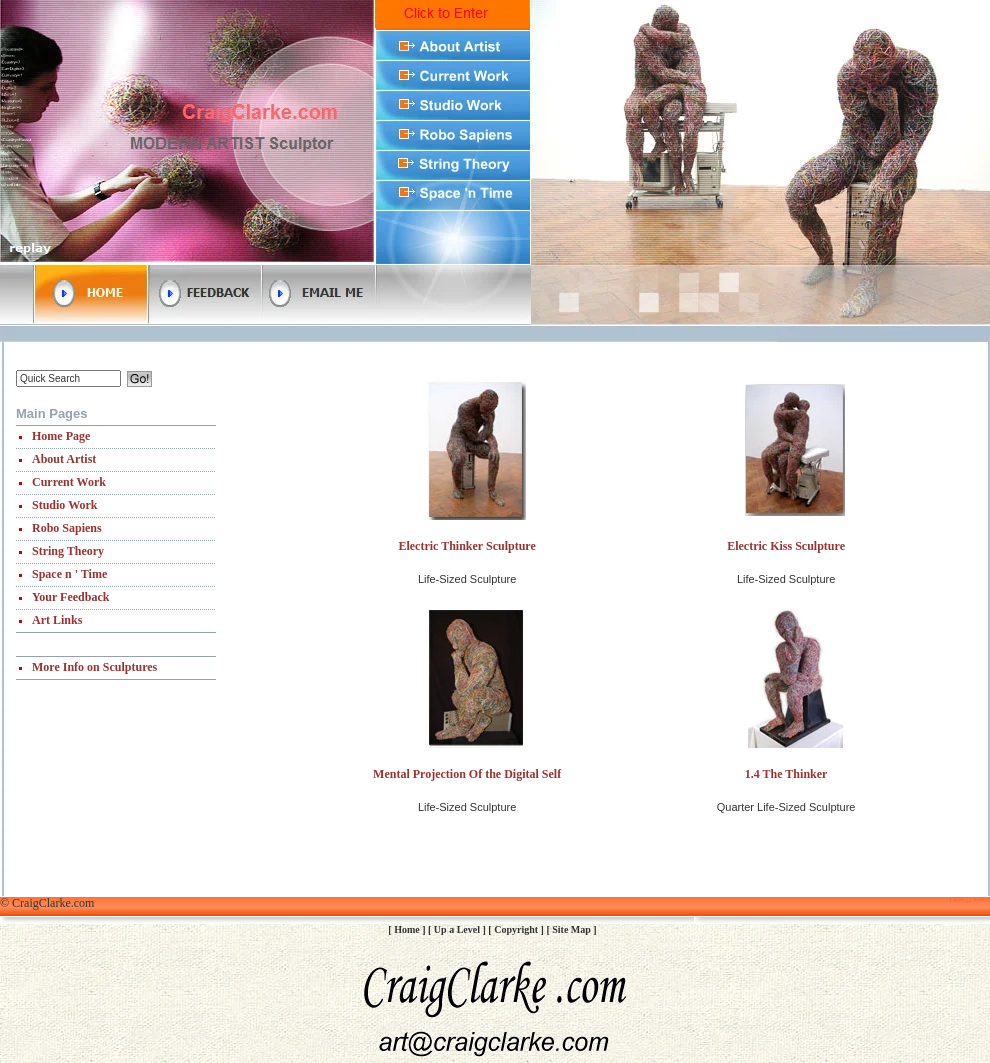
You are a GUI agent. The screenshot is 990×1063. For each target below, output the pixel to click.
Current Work (69, 482)
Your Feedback (70, 597)
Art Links (57, 620)
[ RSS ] (959, 899)
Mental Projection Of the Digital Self (467, 774)
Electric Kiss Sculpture (786, 546)
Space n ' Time (69, 574)
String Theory (68, 551)
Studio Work (64, 505)
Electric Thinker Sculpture (466, 546)
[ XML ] (979, 899)
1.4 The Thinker (786, 774)
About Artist (64, 459)
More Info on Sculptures (94, 667)
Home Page (61, 436)
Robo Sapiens (67, 528)
